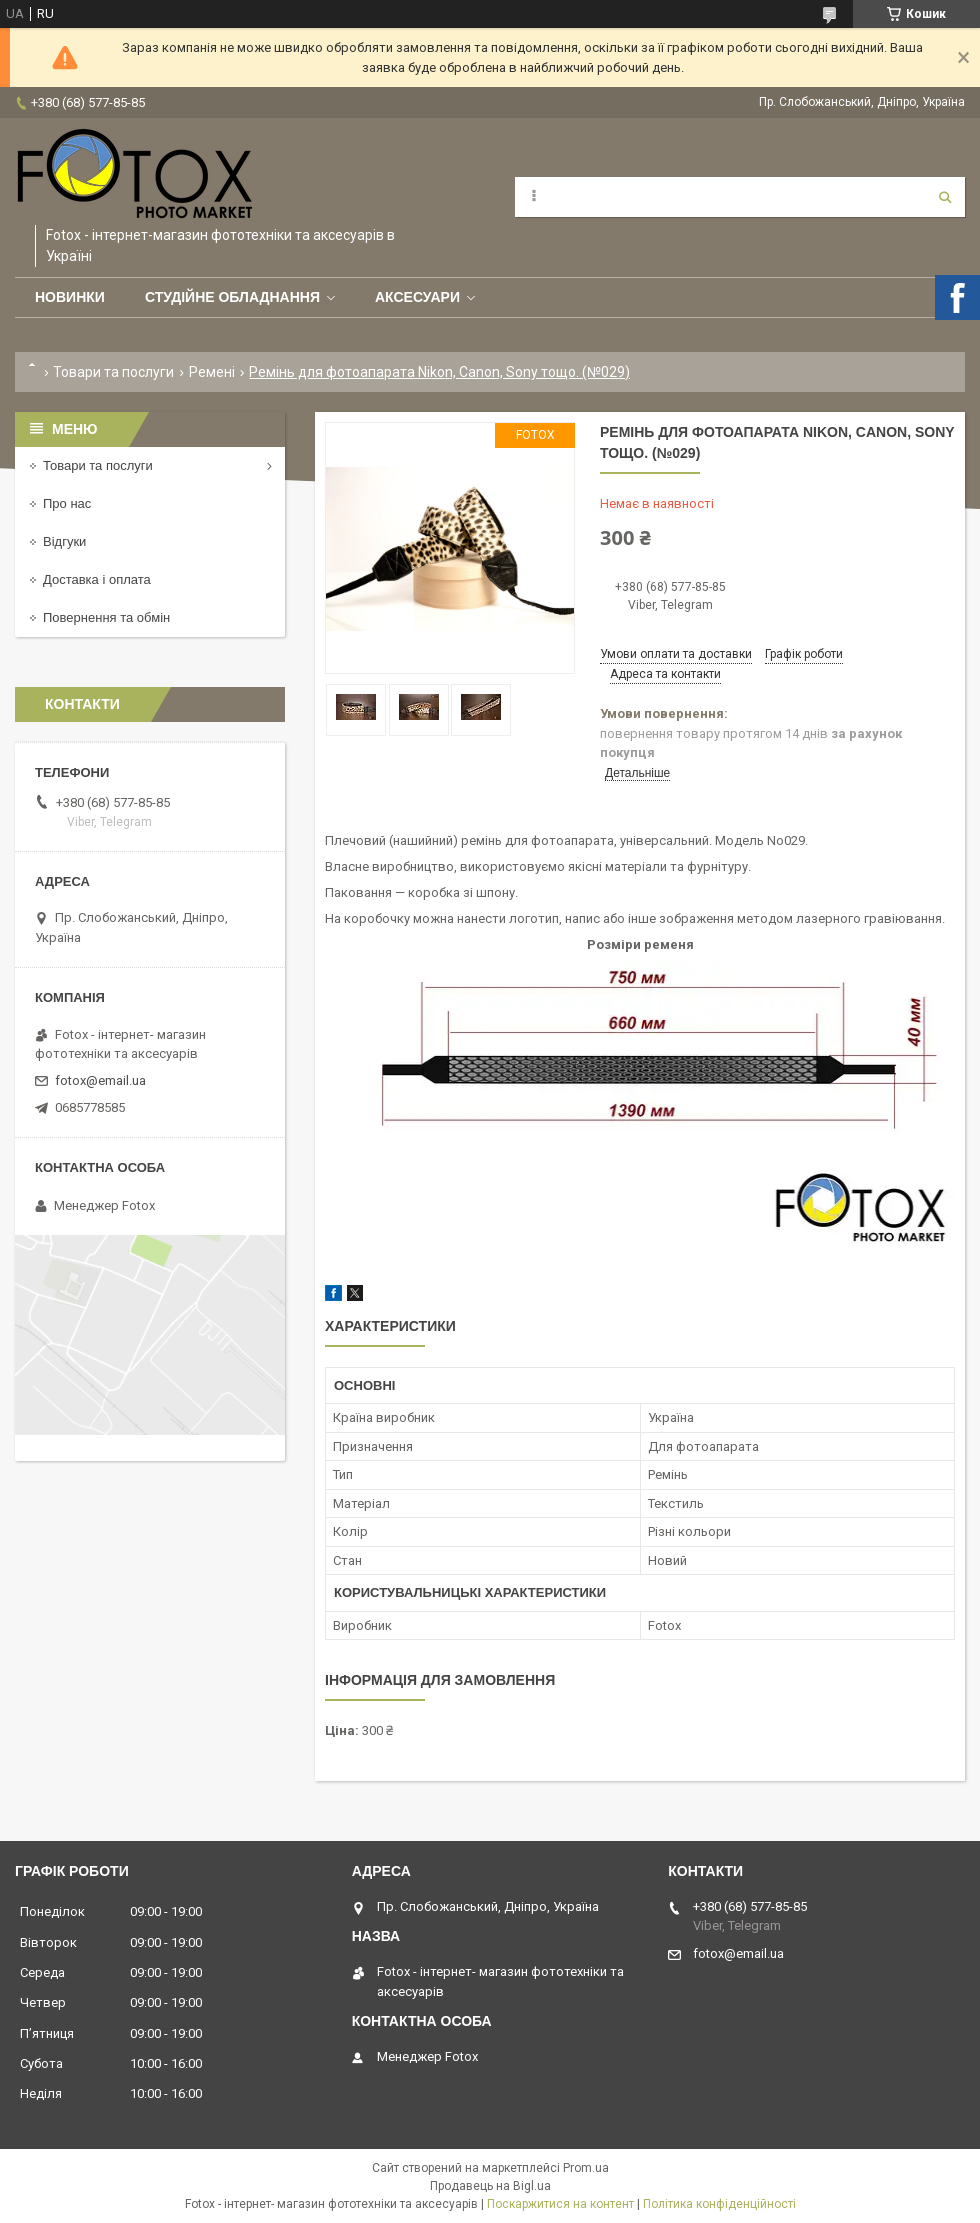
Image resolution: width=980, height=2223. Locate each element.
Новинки (70, 297)
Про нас (67, 503)
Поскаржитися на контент (560, 2204)
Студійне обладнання (232, 297)
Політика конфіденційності (719, 2204)
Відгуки (64, 541)
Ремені (212, 372)
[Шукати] (945, 197)
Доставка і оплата (97, 579)
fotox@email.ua (100, 1080)
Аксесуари (417, 297)
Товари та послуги (113, 372)
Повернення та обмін (106, 617)
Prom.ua (586, 2168)
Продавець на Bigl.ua (490, 2186)
